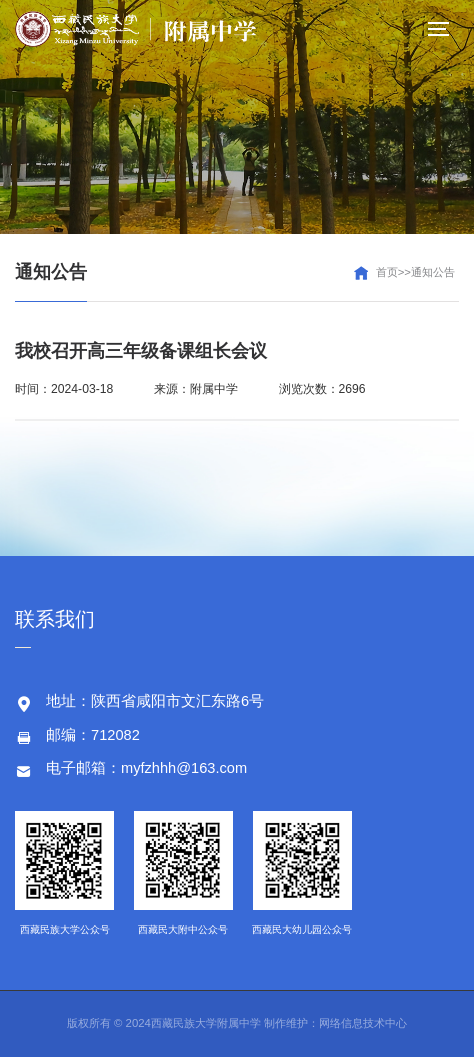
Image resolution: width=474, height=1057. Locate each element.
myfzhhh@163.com (184, 768)
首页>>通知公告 (415, 272)
